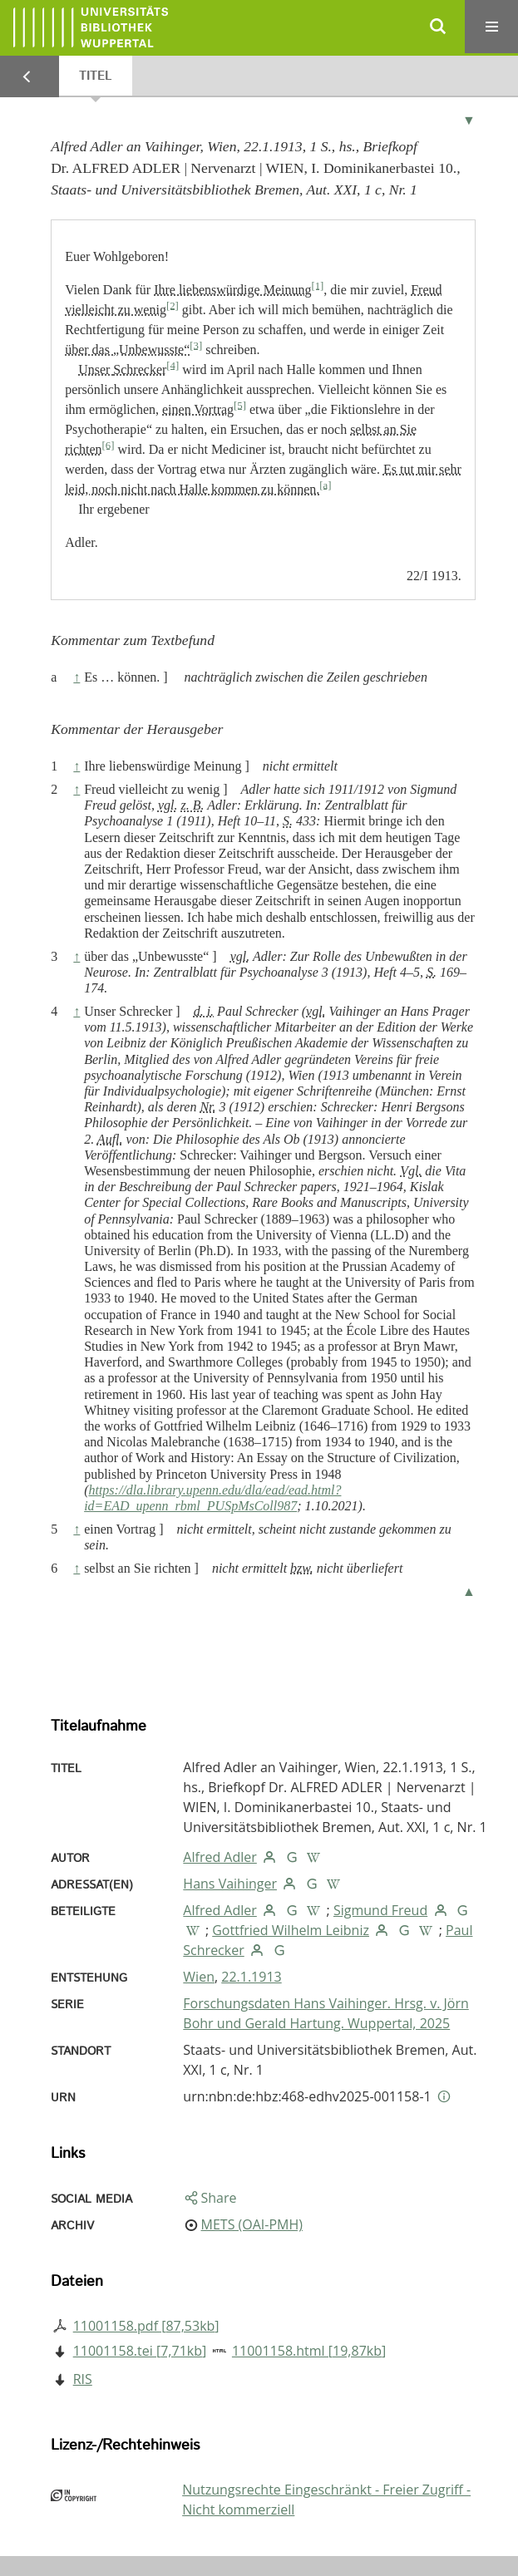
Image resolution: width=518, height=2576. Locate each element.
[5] (240, 405)
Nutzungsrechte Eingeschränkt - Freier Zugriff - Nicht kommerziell (326, 2499)
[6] (108, 445)
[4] (172, 365)
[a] (325, 484)
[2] (172, 305)
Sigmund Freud (380, 1910)
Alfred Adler (219, 1857)
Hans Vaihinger (230, 1883)
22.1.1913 (251, 1977)
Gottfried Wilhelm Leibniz (290, 1930)
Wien (199, 1977)
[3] (196, 345)
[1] (317, 285)
